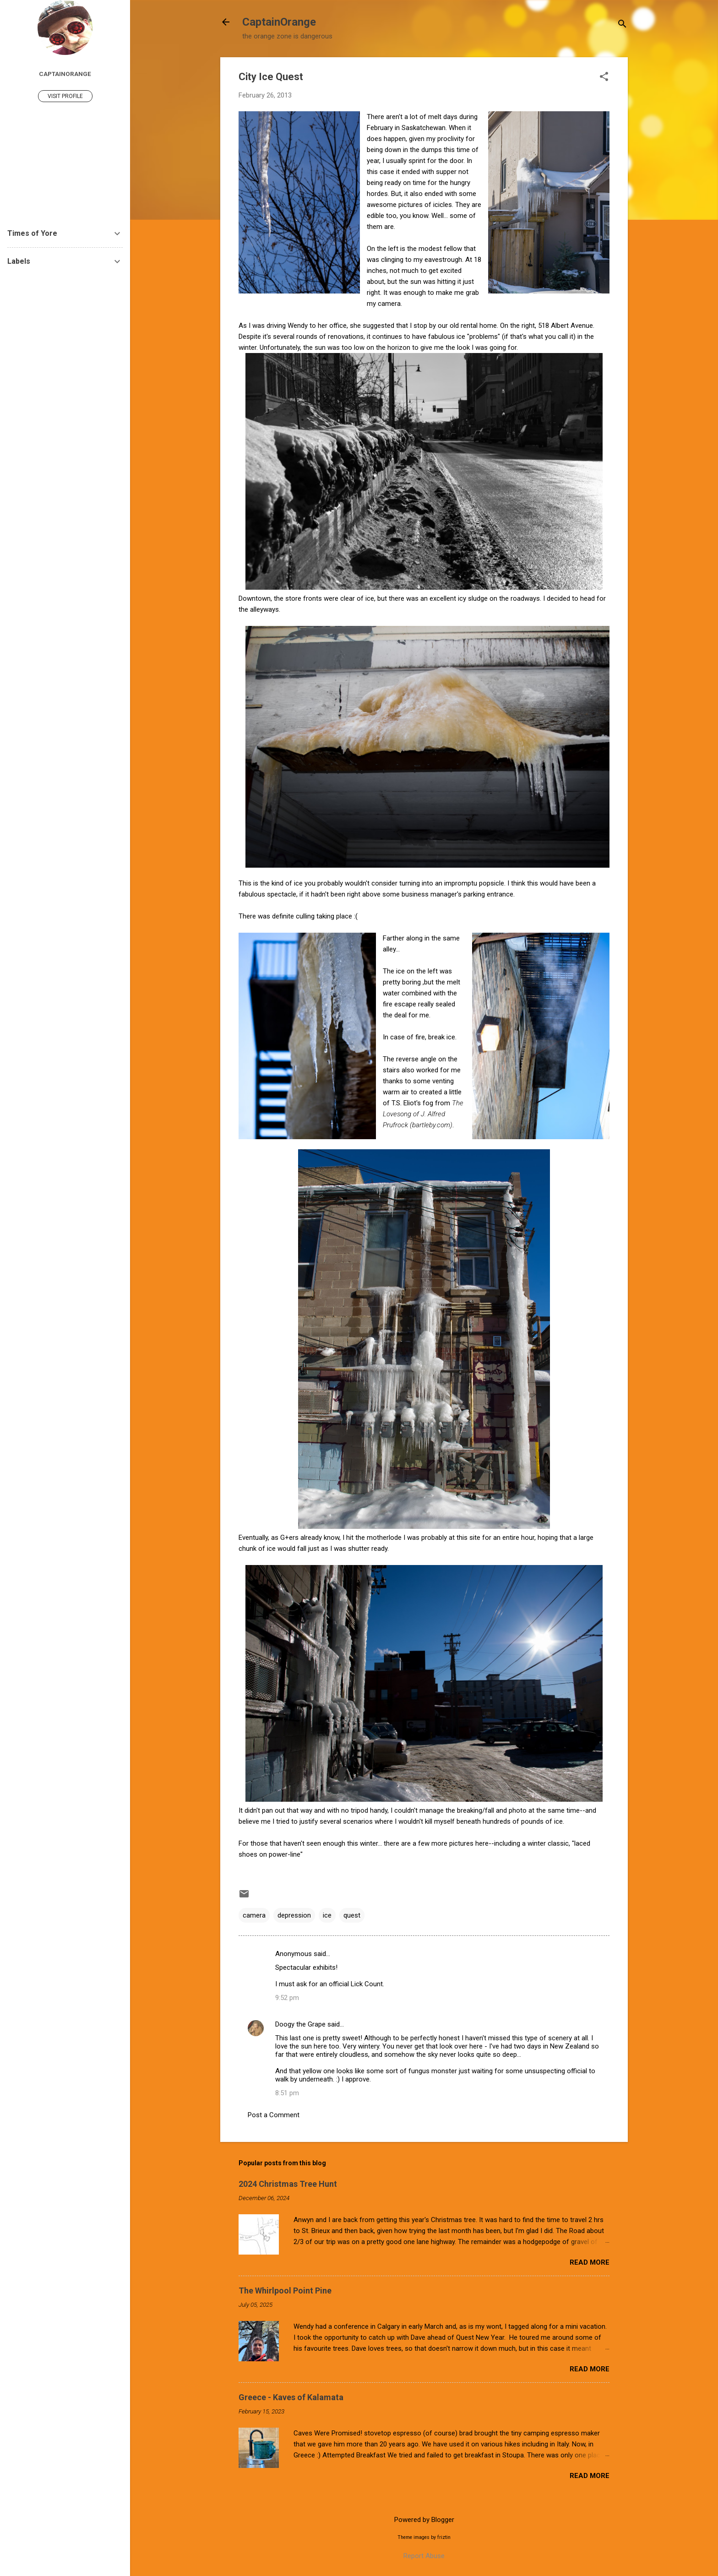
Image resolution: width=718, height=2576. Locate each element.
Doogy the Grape (300, 2024)
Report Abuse (424, 2556)
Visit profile (65, 96)
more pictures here (460, 1843)
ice (327, 1915)
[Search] (622, 25)
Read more (589, 2262)
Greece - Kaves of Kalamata (291, 2397)
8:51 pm (287, 2093)
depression (294, 1915)
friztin (444, 2537)
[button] (603, 77)
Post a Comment (273, 2115)
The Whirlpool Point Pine (285, 2290)
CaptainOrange (279, 22)
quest (351, 1915)
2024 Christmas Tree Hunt (288, 2184)
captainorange (65, 73)
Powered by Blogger (424, 2520)
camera (254, 1915)
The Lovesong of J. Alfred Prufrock (423, 1114)
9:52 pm (287, 1998)
